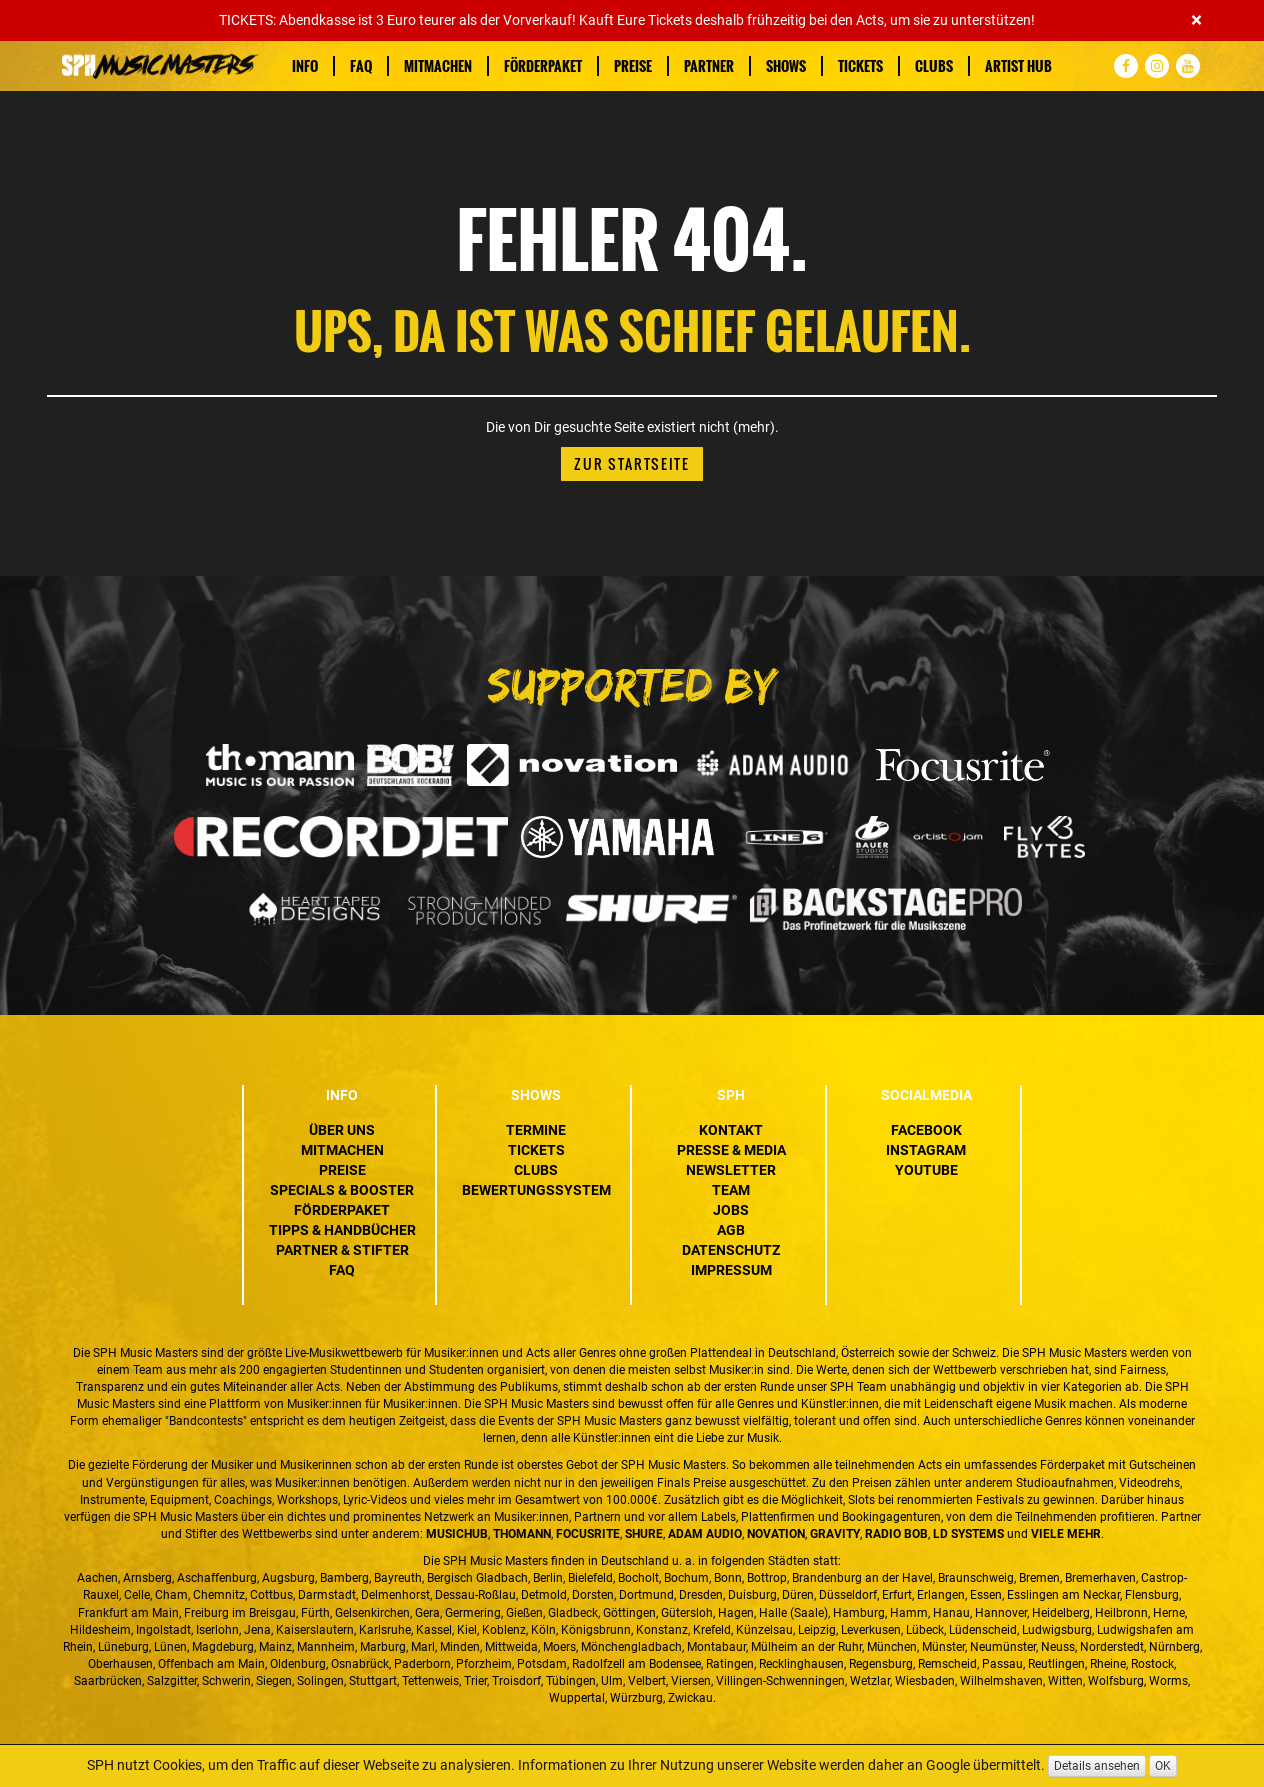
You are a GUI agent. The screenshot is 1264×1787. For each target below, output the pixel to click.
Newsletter (731, 1170)
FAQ (361, 66)
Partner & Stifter (342, 1250)
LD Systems (968, 1534)
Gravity (835, 1534)
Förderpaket (543, 66)
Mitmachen (438, 66)
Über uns (342, 1130)
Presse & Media (731, 1150)
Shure (644, 1534)
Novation (776, 1534)
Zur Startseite (632, 463)
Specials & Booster (342, 1190)
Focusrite (588, 1534)
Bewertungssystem (536, 1190)
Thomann (522, 1534)
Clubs (934, 66)
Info (305, 66)
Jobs (731, 1210)
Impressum (731, 1270)
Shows (786, 66)
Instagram (926, 1150)
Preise (633, 66)
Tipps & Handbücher (342, 1230)
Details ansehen (1097, 1766)
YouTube (926, 1170)
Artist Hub (1018, 66)
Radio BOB (896, 1534)
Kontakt (731, 1130)
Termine (536, 1130)
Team (731, 1190)
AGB (731, 1230)
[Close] (1196, 20)
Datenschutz (731, 1250)
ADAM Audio (705, 1534)
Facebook (926, 1130)
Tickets (860, 66)
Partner (709, 66)
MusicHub (457, 1534)
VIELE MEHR (1066, 1534)
